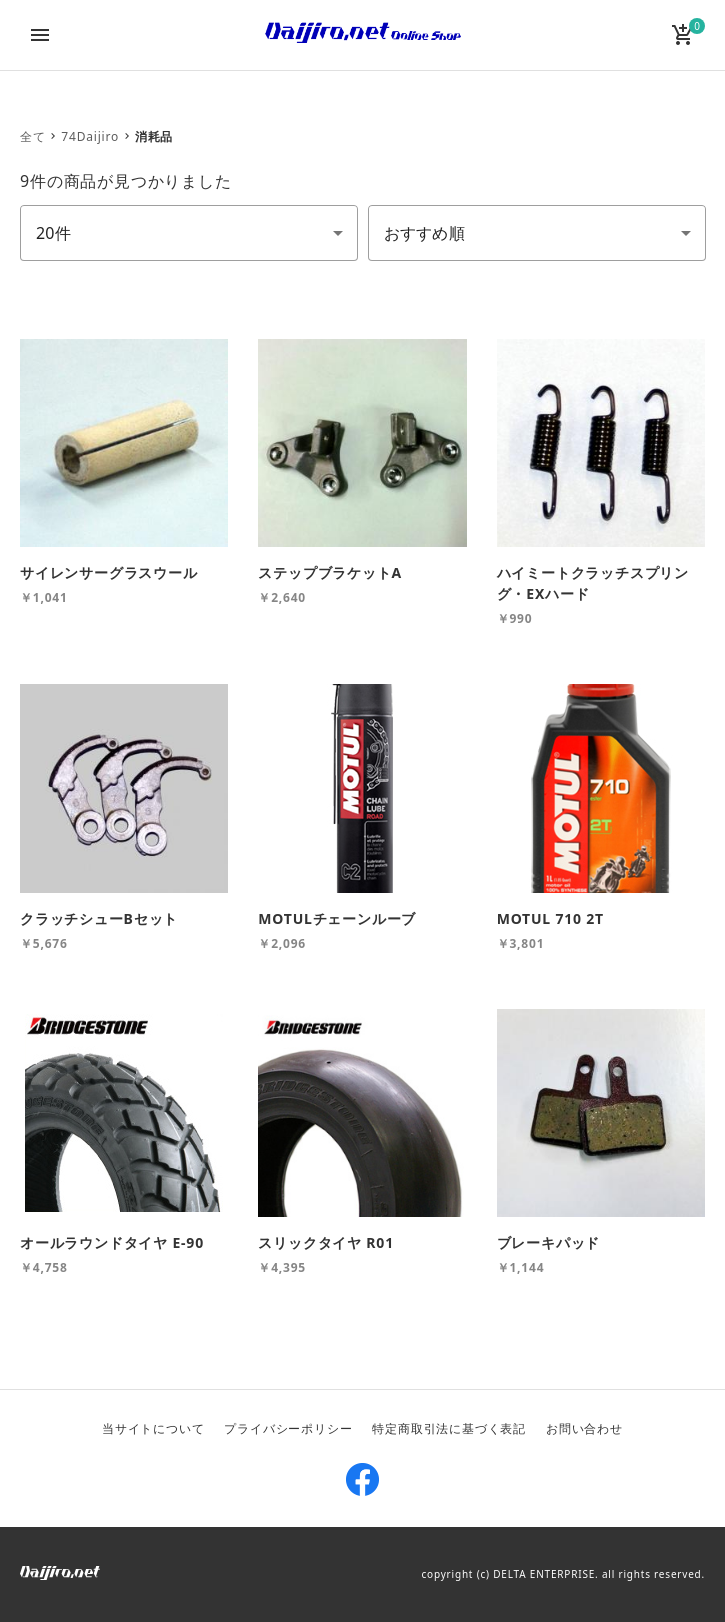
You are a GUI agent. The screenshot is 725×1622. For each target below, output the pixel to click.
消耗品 (154, 136)
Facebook (363, 1480)
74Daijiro (90, 136)
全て (33, 136)
